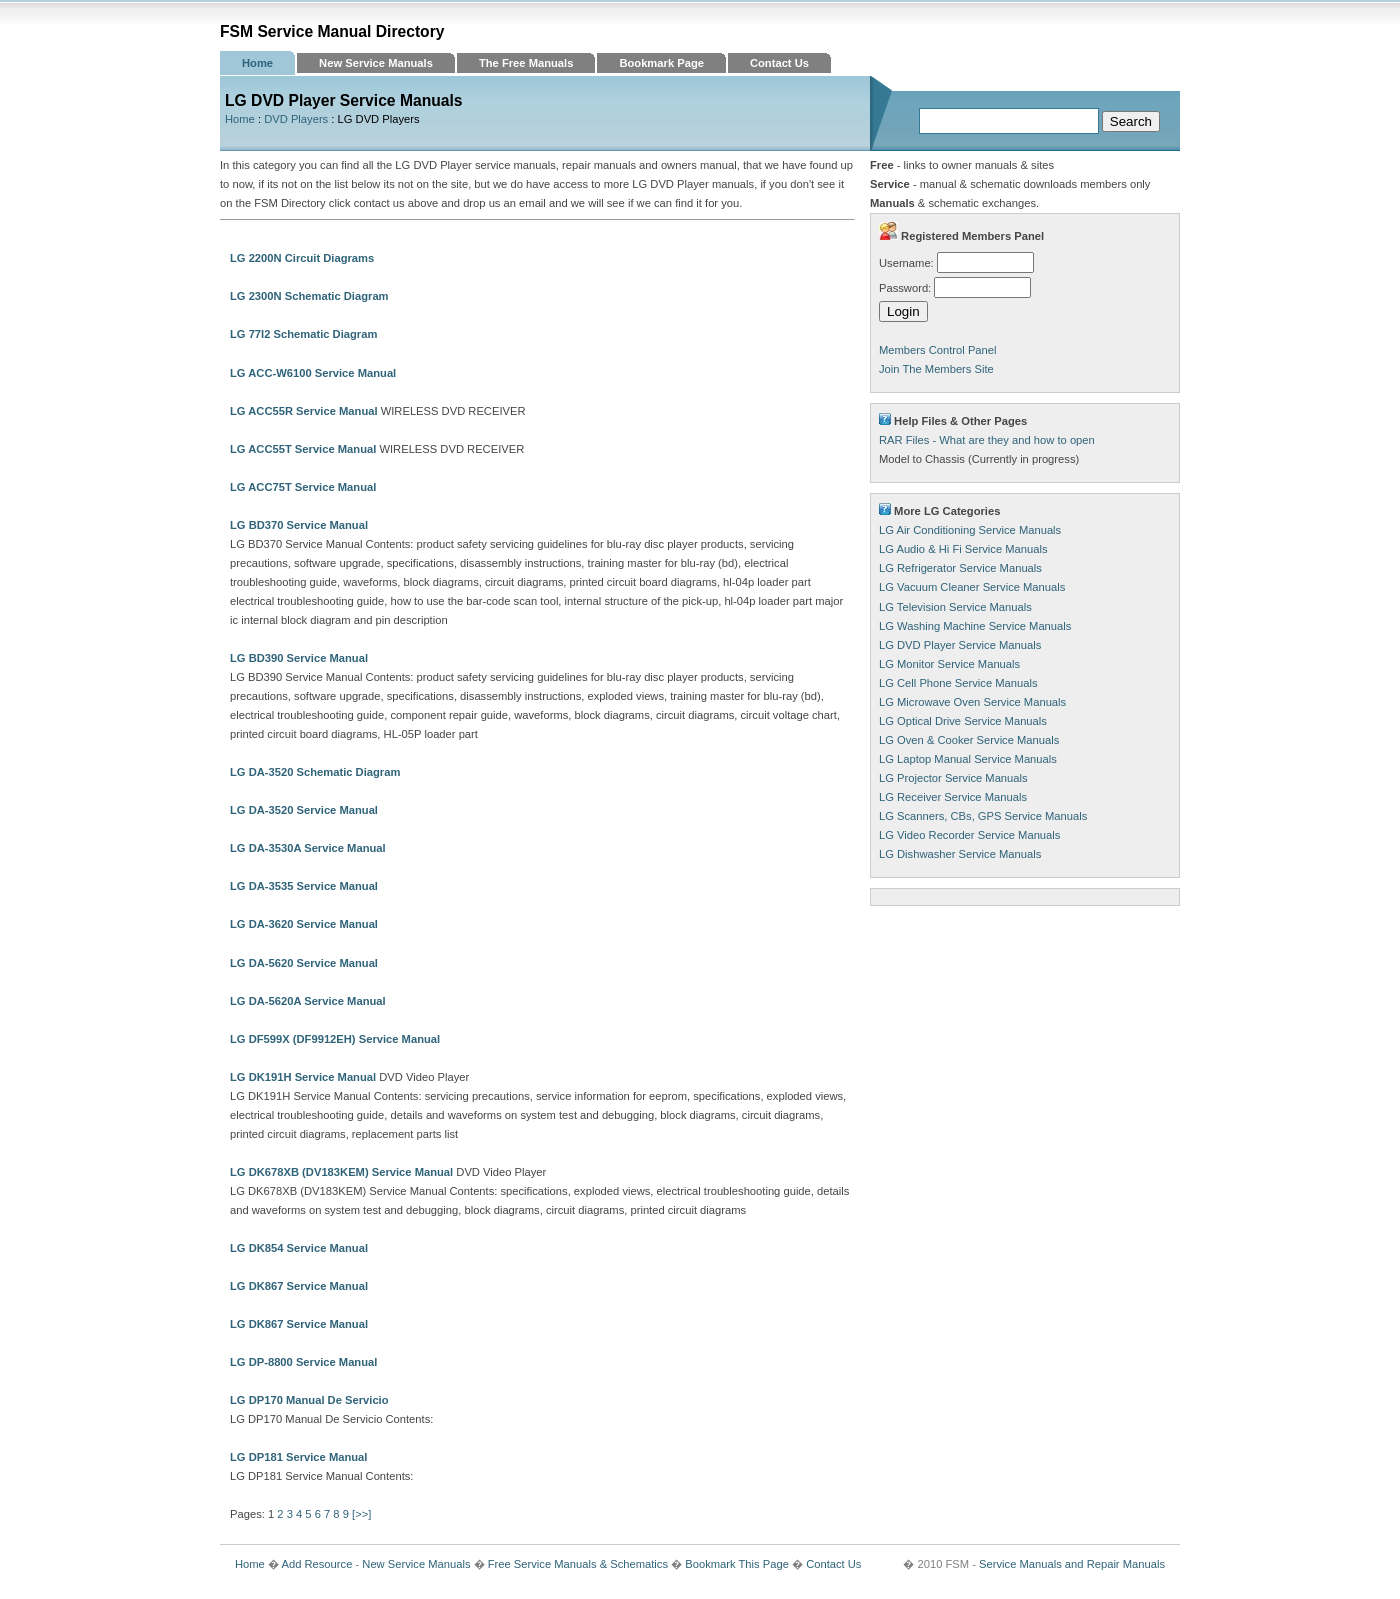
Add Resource (316, 1564)
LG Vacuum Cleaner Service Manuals (972, 587)
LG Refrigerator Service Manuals (960, 568)
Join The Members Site (936, 369)
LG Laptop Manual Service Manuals (968, 759)
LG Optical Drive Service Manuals (963, 721)
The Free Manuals (526, 63)
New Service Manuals (376, 63)
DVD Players (296, 119)
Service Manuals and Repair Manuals (1072, 1564)
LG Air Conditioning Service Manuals (970, 530)
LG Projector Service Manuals (953, 778)
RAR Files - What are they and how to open (987, 440)
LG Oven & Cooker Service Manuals (969, 740)
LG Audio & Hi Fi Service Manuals (963, 549)
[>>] (361, 1514)
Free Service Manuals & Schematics (578, 1564)
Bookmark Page (661, 63)
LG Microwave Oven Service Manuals (972, 702)
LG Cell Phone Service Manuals (958, 683)
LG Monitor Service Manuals (949, 664)
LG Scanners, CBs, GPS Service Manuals (983, 816)
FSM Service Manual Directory (332, 31)
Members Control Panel (938, 350)
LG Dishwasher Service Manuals (960, 854)
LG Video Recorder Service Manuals (969, 835)
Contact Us (779, 63)
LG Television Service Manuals (955, 607)
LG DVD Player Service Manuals (960, 645)
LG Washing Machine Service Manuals (975, 626)
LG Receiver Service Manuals (953, 797)
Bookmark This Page (737, 1564)
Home (257, 63)
